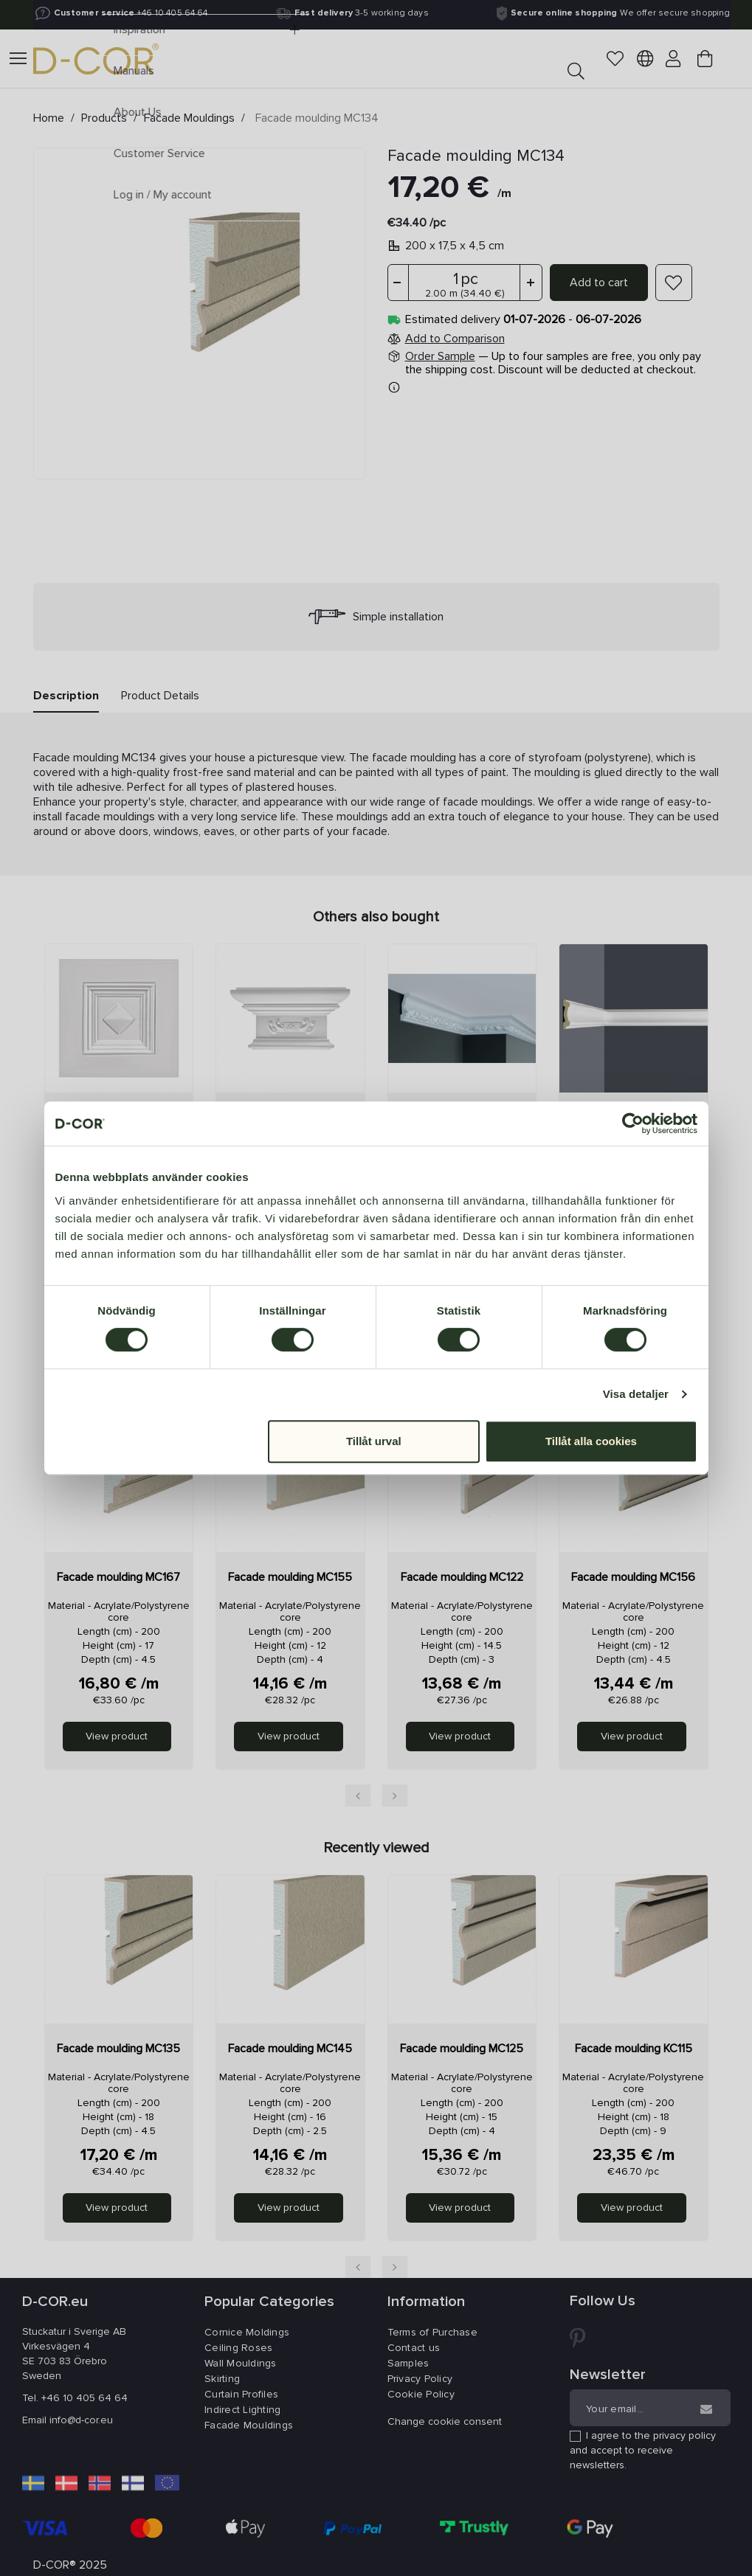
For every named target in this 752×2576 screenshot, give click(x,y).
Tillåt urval (373, 1441)
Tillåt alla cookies (591, 1441)
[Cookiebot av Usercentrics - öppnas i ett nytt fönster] (632, 1123)
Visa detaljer (636, 1394)
